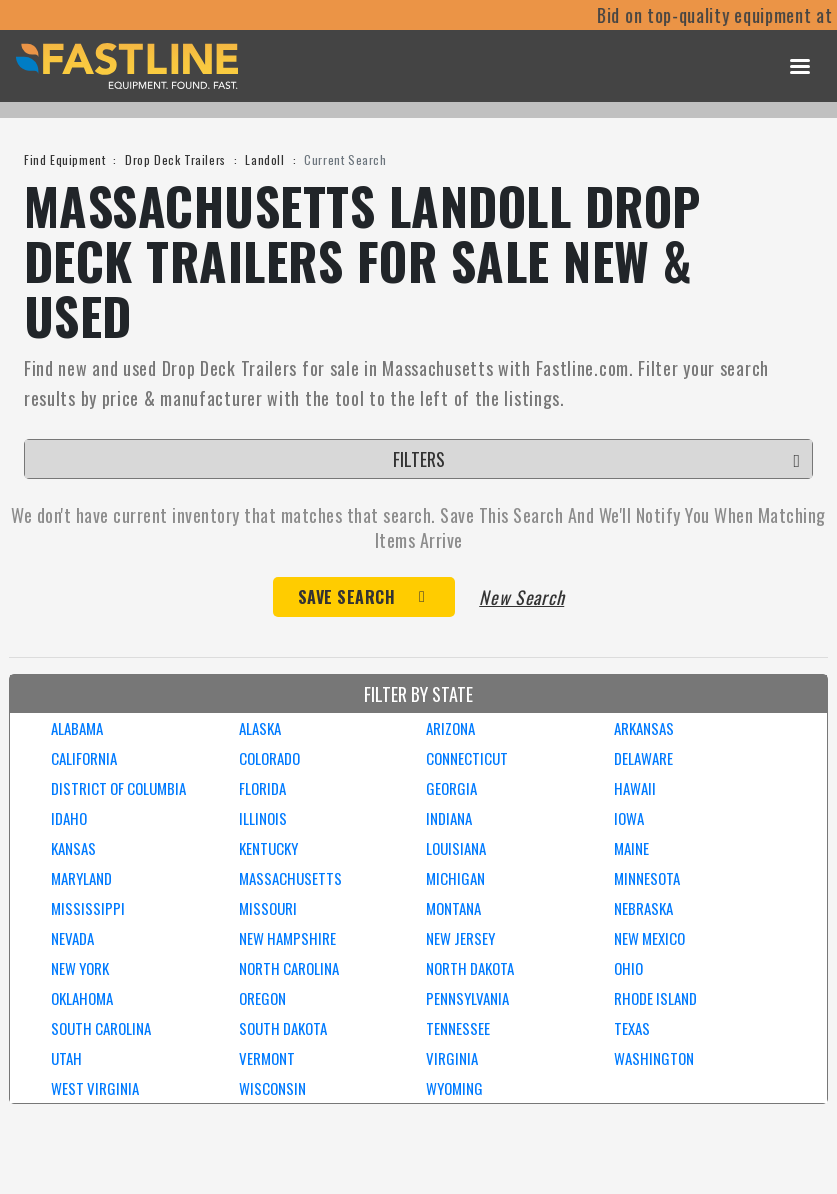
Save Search (347, 597)
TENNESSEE (458, 1028)
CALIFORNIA (84, 758)
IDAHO (69, 818)
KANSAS (73, 848)
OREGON (262, 998)
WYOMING (454, 1088)
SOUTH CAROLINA (101, 1028)
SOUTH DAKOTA (283, 1028)
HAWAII (635, 788)
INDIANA (449, 818)
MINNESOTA (647, 878)
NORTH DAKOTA (470, 968)
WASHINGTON (654, 1058)
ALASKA (260, 728)
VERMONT (267, 1058)
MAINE (631, 848)
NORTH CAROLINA (289, 968)
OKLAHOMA (82, 998)
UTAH (66, 1058)
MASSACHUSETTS (290, 878)
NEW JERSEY (460, 938)
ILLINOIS (263, 818)
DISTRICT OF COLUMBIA (118, 788)
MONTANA (453, 908)
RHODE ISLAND (655, 998)
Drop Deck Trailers (175, 159)
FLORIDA (262, 788)
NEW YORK (80, 968)
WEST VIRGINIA (95, 1088)
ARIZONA (450, 728)
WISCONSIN (272, 1088)
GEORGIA (451, 788)
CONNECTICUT (467, 758)
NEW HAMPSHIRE (287, 938)
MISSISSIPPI (88, 908)
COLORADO (269, 758)
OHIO (628, 968)
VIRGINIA (452, 1058)
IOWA (629, 818)
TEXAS (632, 1028)
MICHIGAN (455, 878)
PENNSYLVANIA (467, 998)
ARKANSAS (644, 728)
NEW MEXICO (649, 938)
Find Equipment (64, 159)
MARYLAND (81, 878)
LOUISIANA (456, 848)
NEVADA (72, 938)
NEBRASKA (643, 908)
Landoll (264, 159)
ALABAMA (77, 728)
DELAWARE (643, 758)
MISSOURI (268, 908)
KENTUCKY (268, 848)
